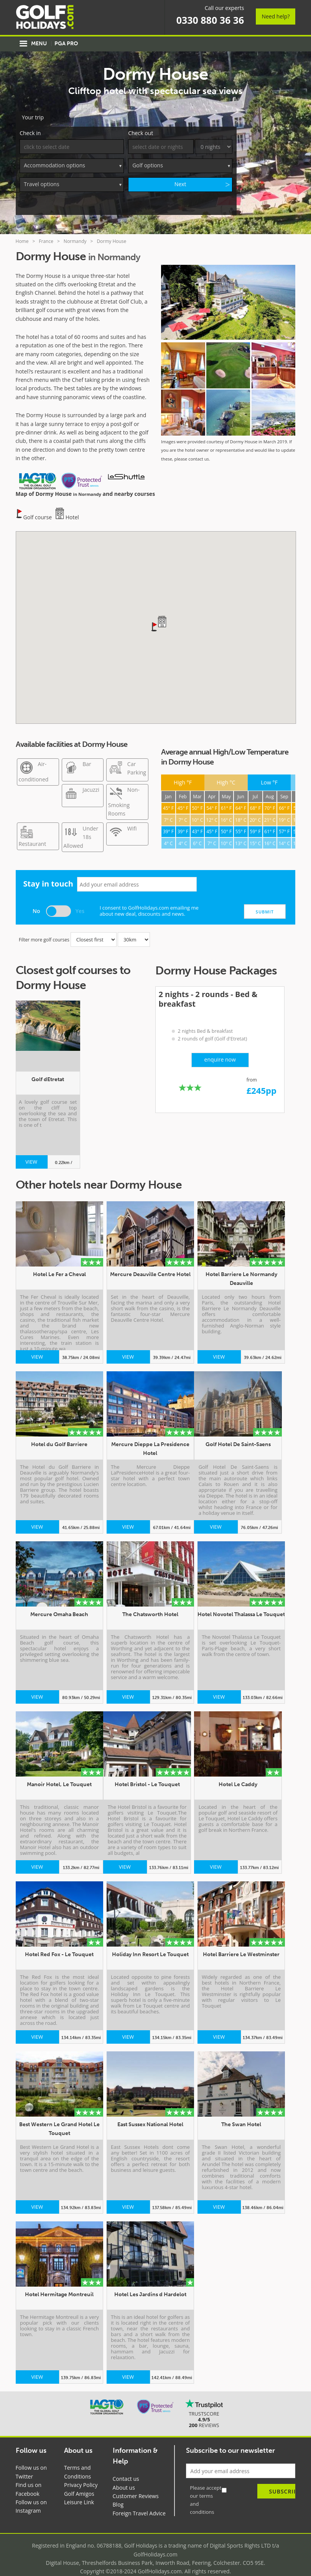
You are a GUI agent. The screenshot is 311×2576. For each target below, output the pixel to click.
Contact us (126, 2467)
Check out (140, 121)
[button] (154, 615)
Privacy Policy (80, 2473)
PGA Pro (66, 43)
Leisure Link (79, 2490)
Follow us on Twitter (31, 2460)
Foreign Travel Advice (139, 2501)
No (36, 899)
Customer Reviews (136, 2484)
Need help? (276, 16)
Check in (30, 121)
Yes (80, 899)
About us (124, 2475)
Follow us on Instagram (31, 2495)
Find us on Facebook (28, 2477)
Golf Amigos (79, 2481)
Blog (118, 2493)
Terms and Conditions (77, 2460)
